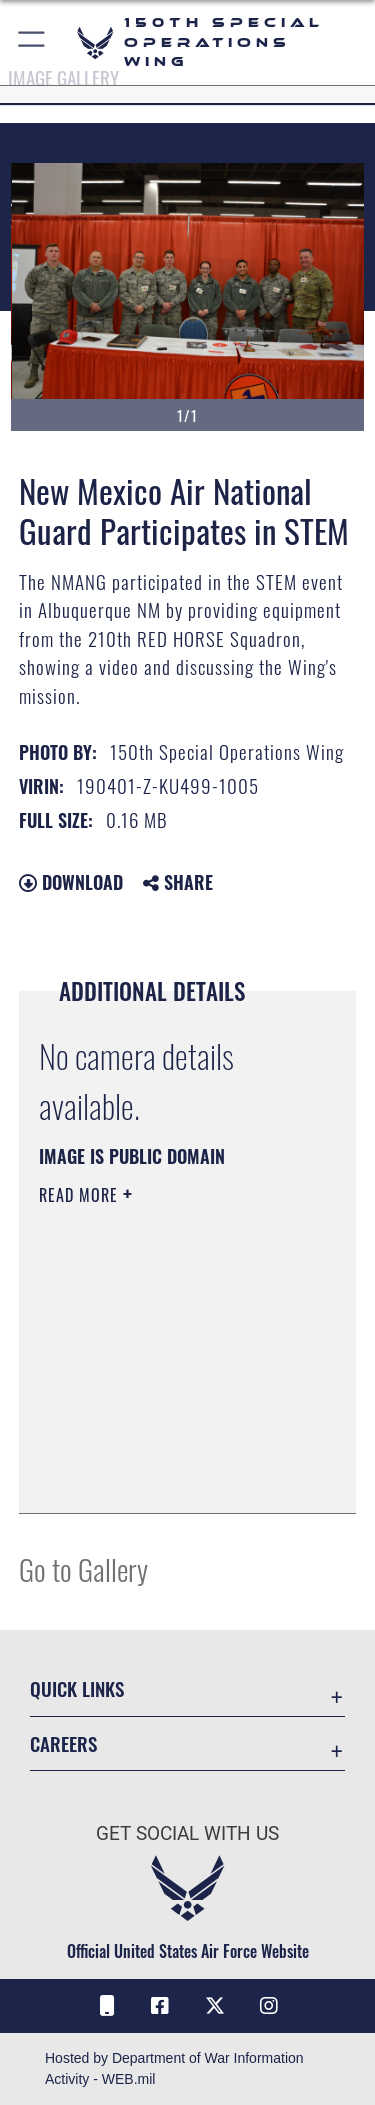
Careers (63, 1743)
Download (71, 882)
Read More (81, 1195)
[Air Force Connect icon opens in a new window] (106, 2006)
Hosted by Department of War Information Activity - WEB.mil (174, 2068)
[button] (32, 42)
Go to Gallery (83, 1568)
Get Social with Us (187, 1833)
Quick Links (77, 1688)
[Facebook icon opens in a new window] (160, 2006)
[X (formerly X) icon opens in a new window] (215, 2006)
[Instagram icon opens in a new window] (269, 2006)
